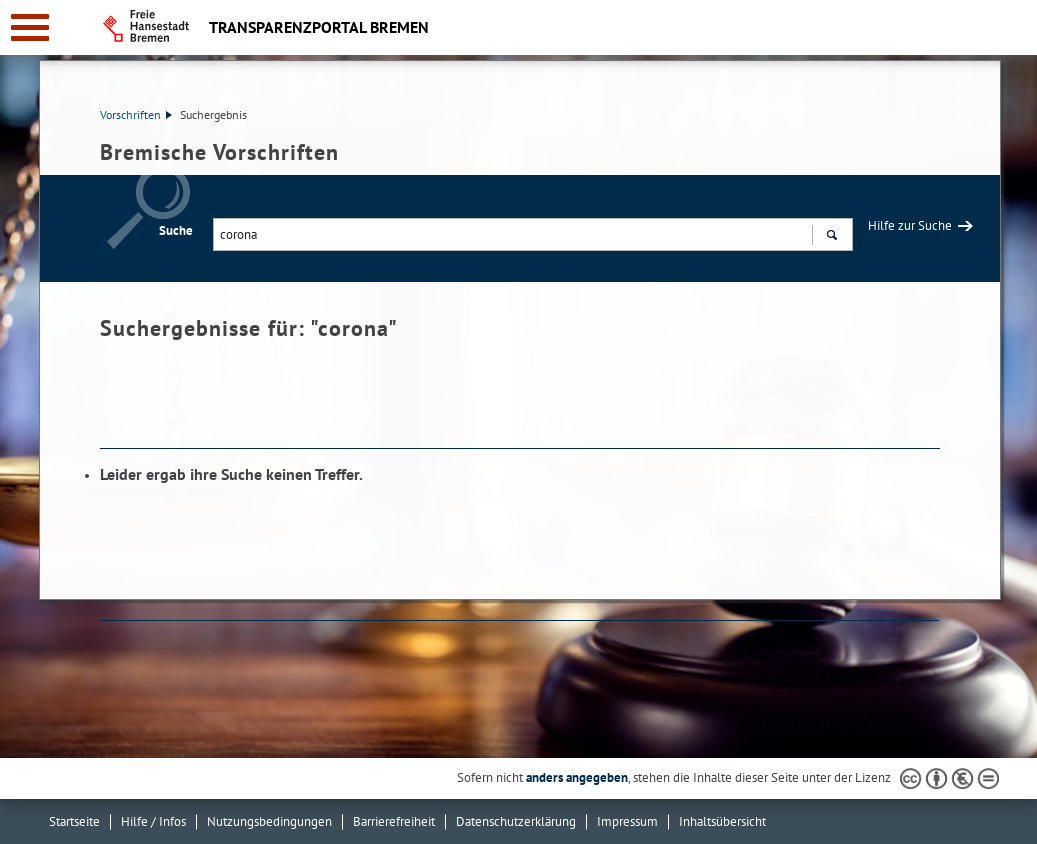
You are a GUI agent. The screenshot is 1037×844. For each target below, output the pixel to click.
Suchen (831, 237)
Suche (176, 230)
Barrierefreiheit (394, 821)
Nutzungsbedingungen (269, 821)
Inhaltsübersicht (722, 821)
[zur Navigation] (30, 27)
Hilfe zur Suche (910, 225)
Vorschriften (136, 114)
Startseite (74, 821)
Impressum (627, 821)
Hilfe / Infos (153, 821)
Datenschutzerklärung (516, 821)
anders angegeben (577, 777)
